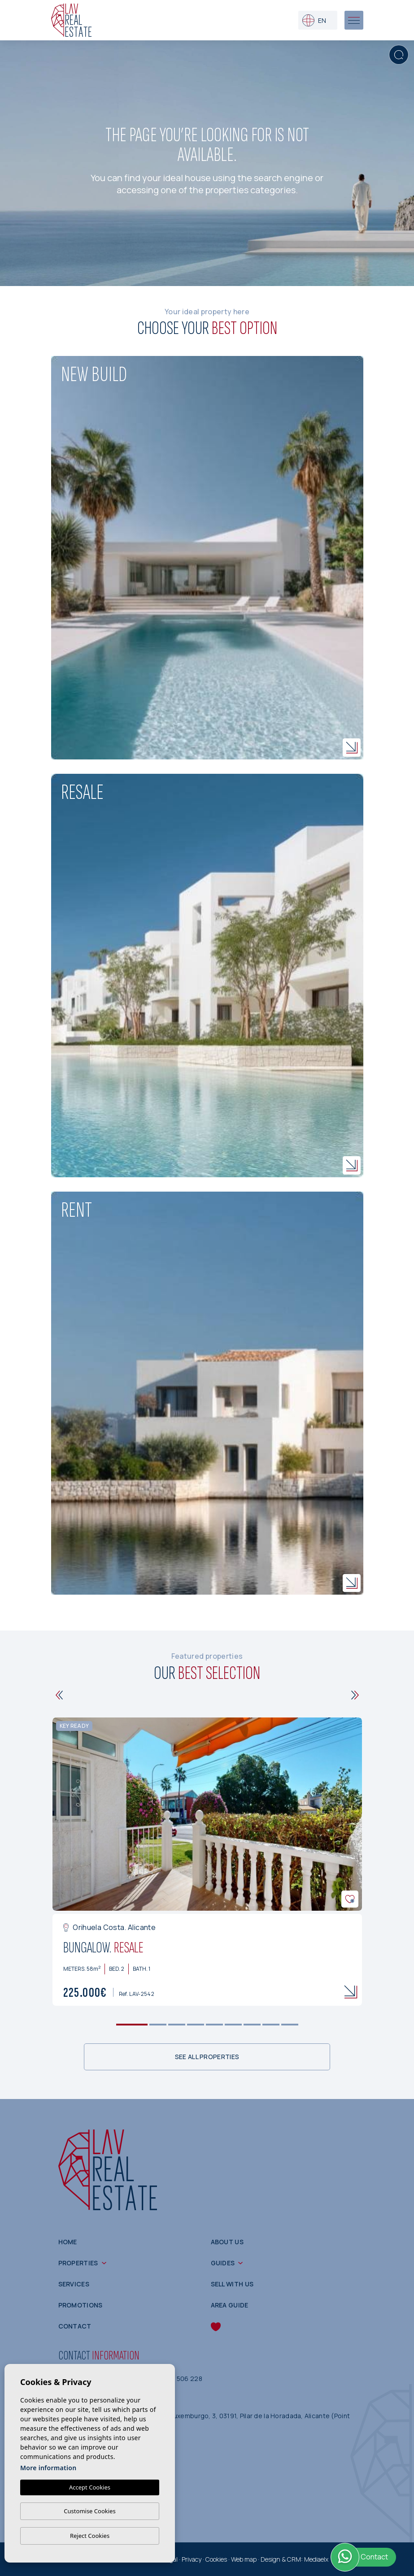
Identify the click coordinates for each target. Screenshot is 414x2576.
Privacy (191, 2559)
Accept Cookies (89, 2487)
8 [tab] (270, 2024)
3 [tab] (176, 2024)
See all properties (207, 2056)
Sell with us (232, 2284)
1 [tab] (131, 2024)
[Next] (355, 1695)
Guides (223, 2263)
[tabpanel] (207, 1861)
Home (67, 2242)
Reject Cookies (89, 2536)
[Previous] (59, 1695)
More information (48, 2467)
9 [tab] (289, 2024)
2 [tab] (157, 2024)
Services (73, 2284)
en (314, 20)
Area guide (229, 2305)
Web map (244, 2559)
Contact (75, 2326)
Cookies (216, 2559)
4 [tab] (195, 2024)
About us (227, 2242)
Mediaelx (316, 2559)
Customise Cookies (89, 2511)
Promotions (80, 2305)
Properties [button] (78, 2263)
